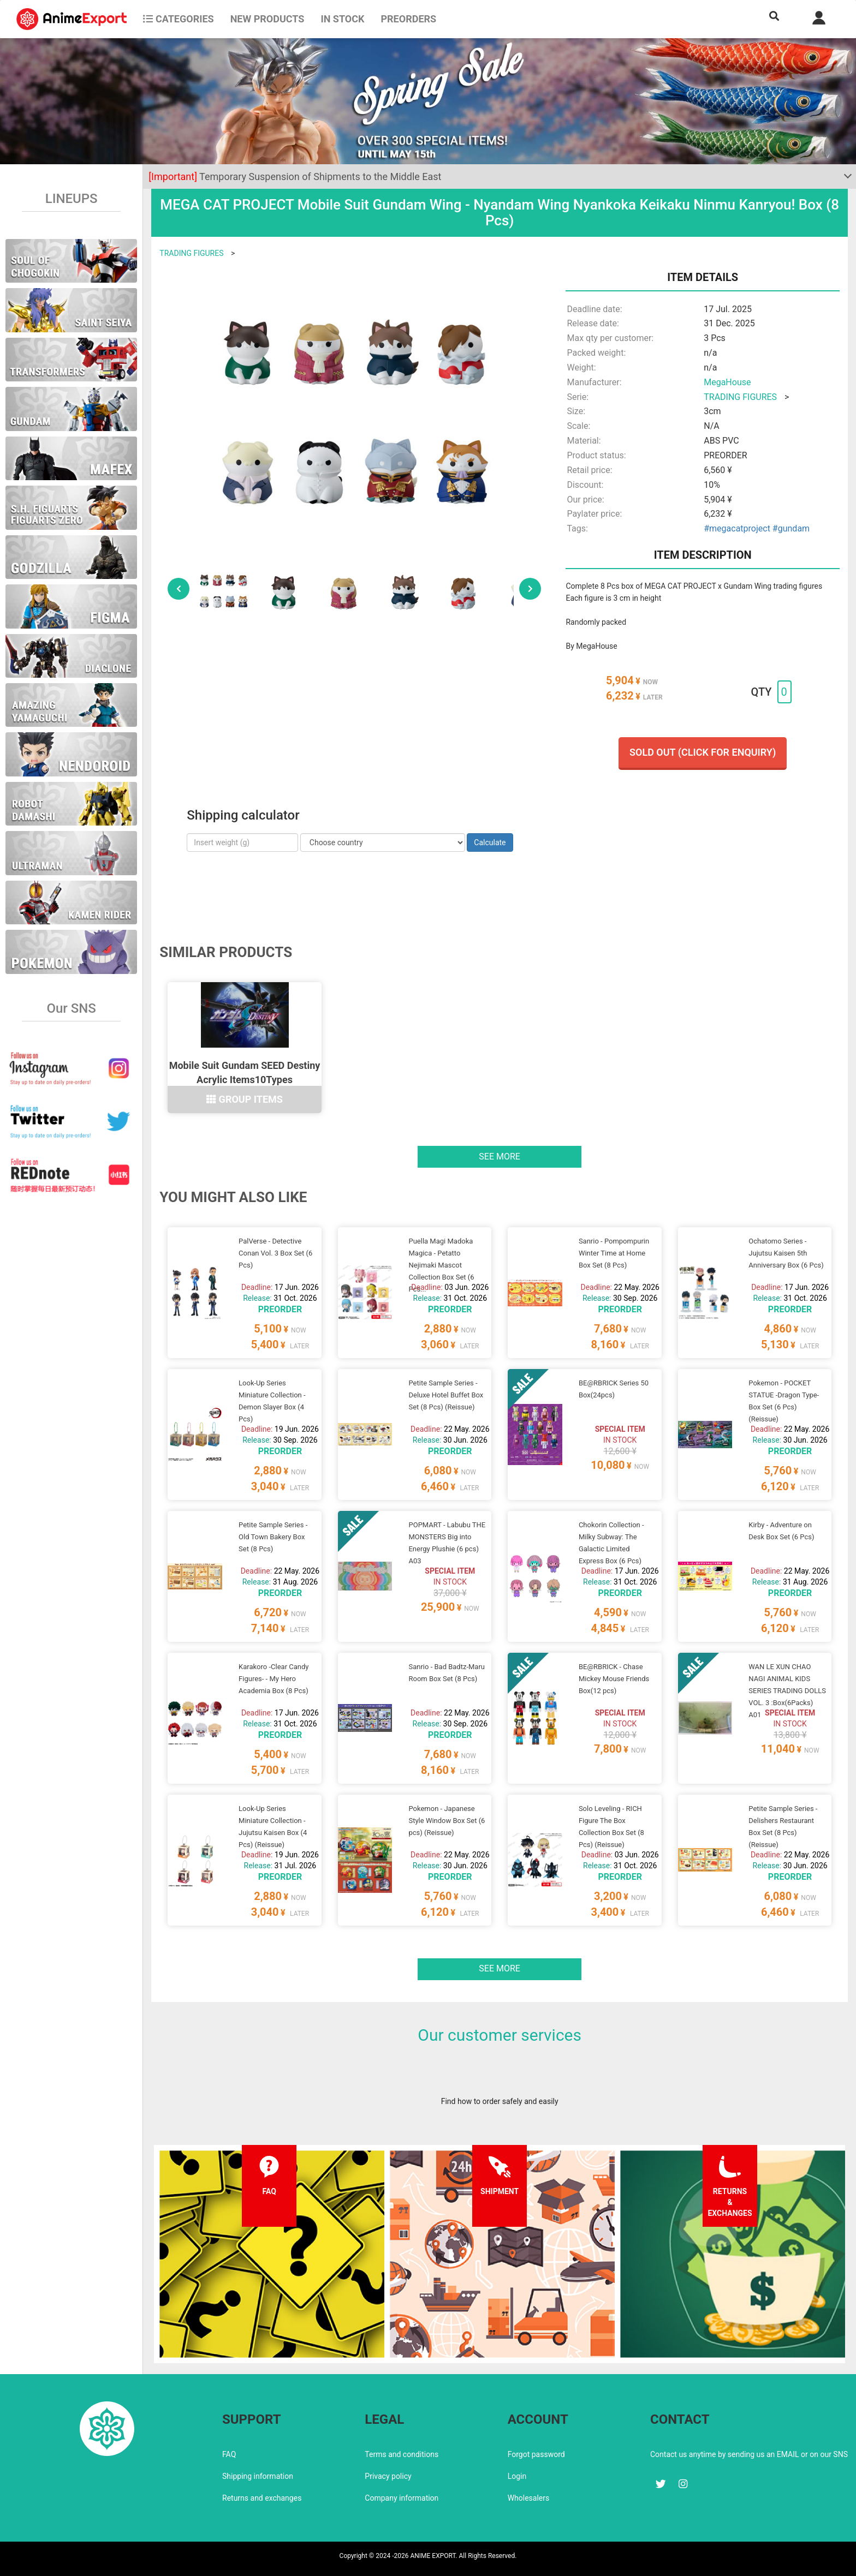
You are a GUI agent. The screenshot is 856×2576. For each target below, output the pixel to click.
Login (517, 2476)
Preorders (408, 19)
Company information (401, 2498)
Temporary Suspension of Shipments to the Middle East (294, 176)
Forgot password (536, 2454)
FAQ (229, 2454)
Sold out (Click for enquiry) (702, 752)
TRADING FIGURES (191, 253)
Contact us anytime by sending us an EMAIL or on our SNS (749, 2454)
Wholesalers (529, 2498)
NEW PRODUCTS (267, 19)
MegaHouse (727, 382)
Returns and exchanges (261, 2498)
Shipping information (257, 2476)
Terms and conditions (401, 2454)
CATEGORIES (178, 19)
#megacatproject (737, 528)
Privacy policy (388, 2476)
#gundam (791, 528)
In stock (342, 19)
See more (499, 1156)
